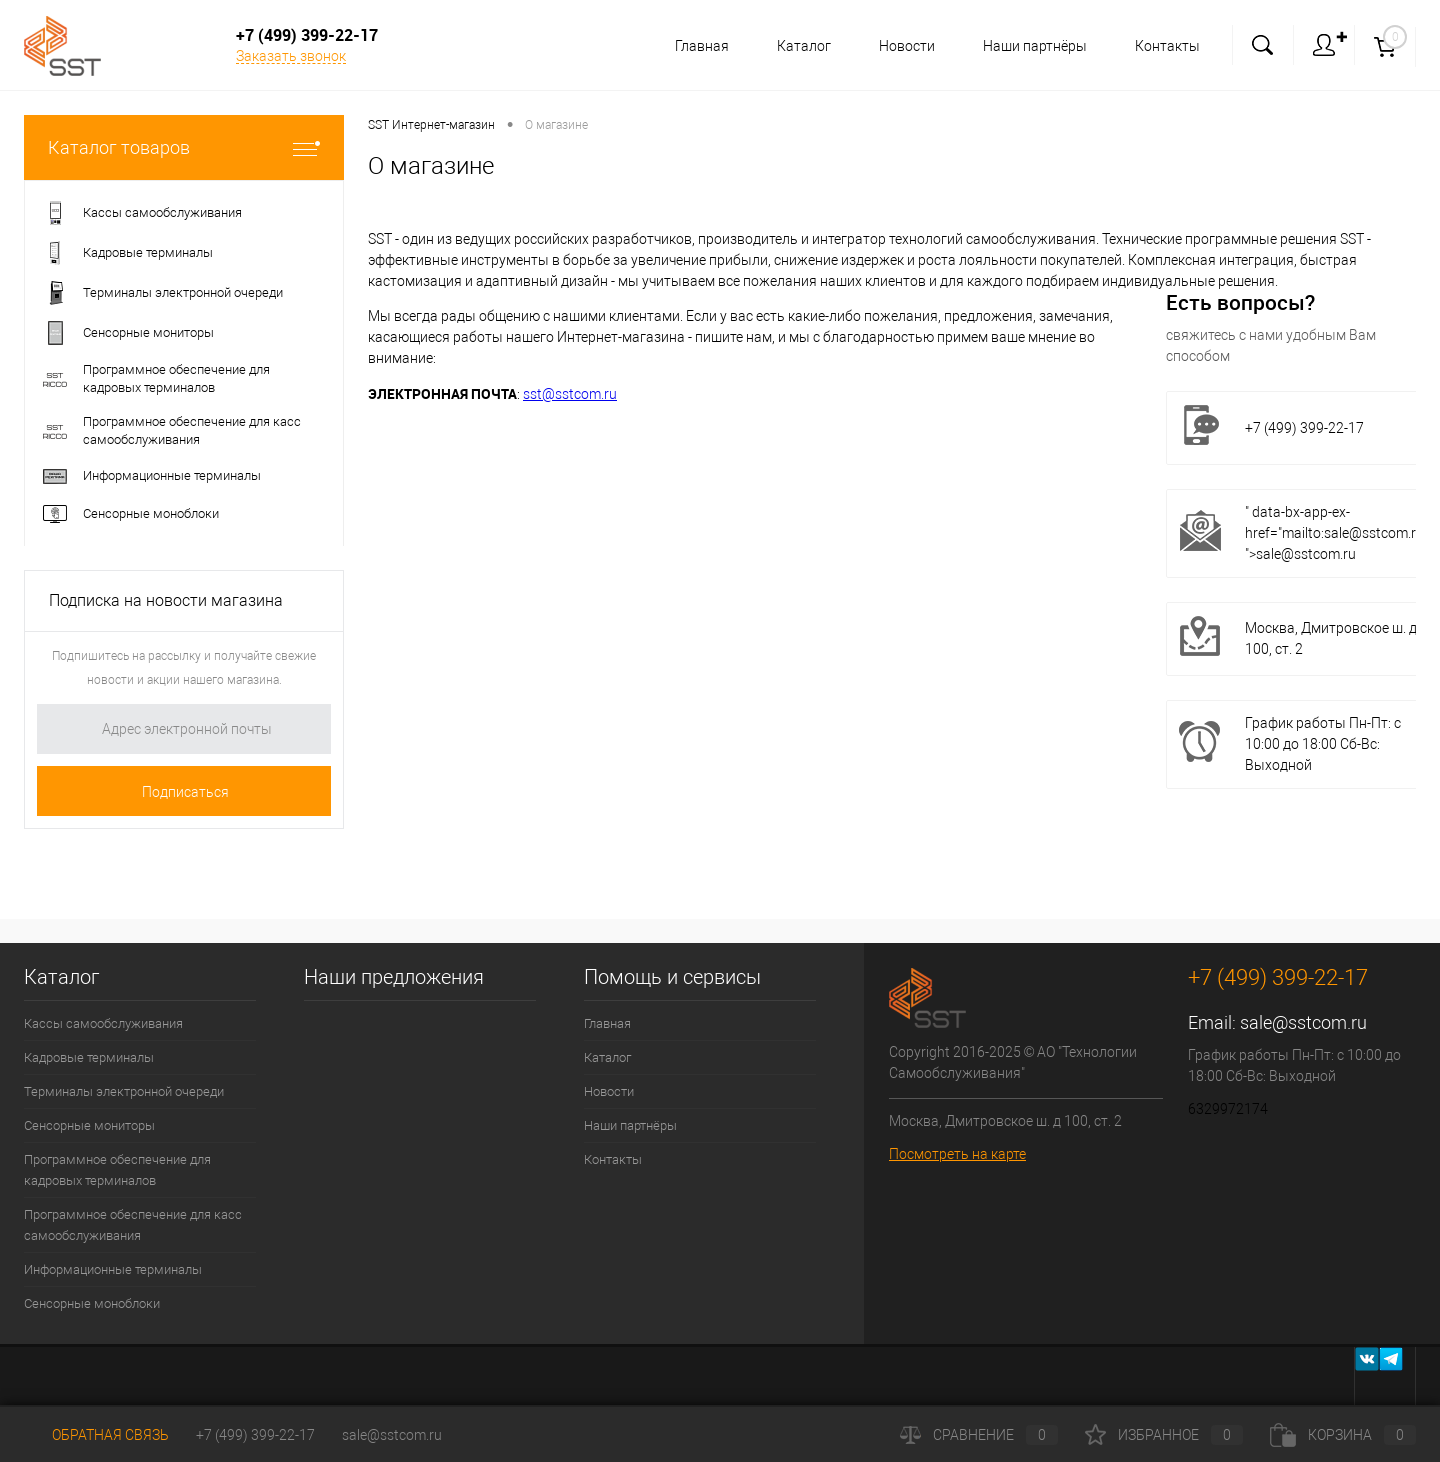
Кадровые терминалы (89, 1057)
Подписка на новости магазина (166, 600)
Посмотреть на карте (957, 1154)
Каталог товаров (184, 147)
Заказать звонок (291, 56)
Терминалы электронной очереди (124, 1091)
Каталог (795, 46)
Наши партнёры (1032, 46)
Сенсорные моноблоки (92, 1303)
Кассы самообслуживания (103, 1023)
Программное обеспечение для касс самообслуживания (133, 1225)
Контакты (1167, 46)
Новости (901, 46)
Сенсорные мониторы (89, 1125)
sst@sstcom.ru (570, 394)
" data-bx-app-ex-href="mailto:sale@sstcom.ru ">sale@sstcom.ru (1334, 533)
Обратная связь (96, 1435)
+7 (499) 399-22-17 (255, 1435)
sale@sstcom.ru (1303, 1022)
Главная (690, 46)
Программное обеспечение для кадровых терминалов (117, 1170)
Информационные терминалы (113, 1269)
